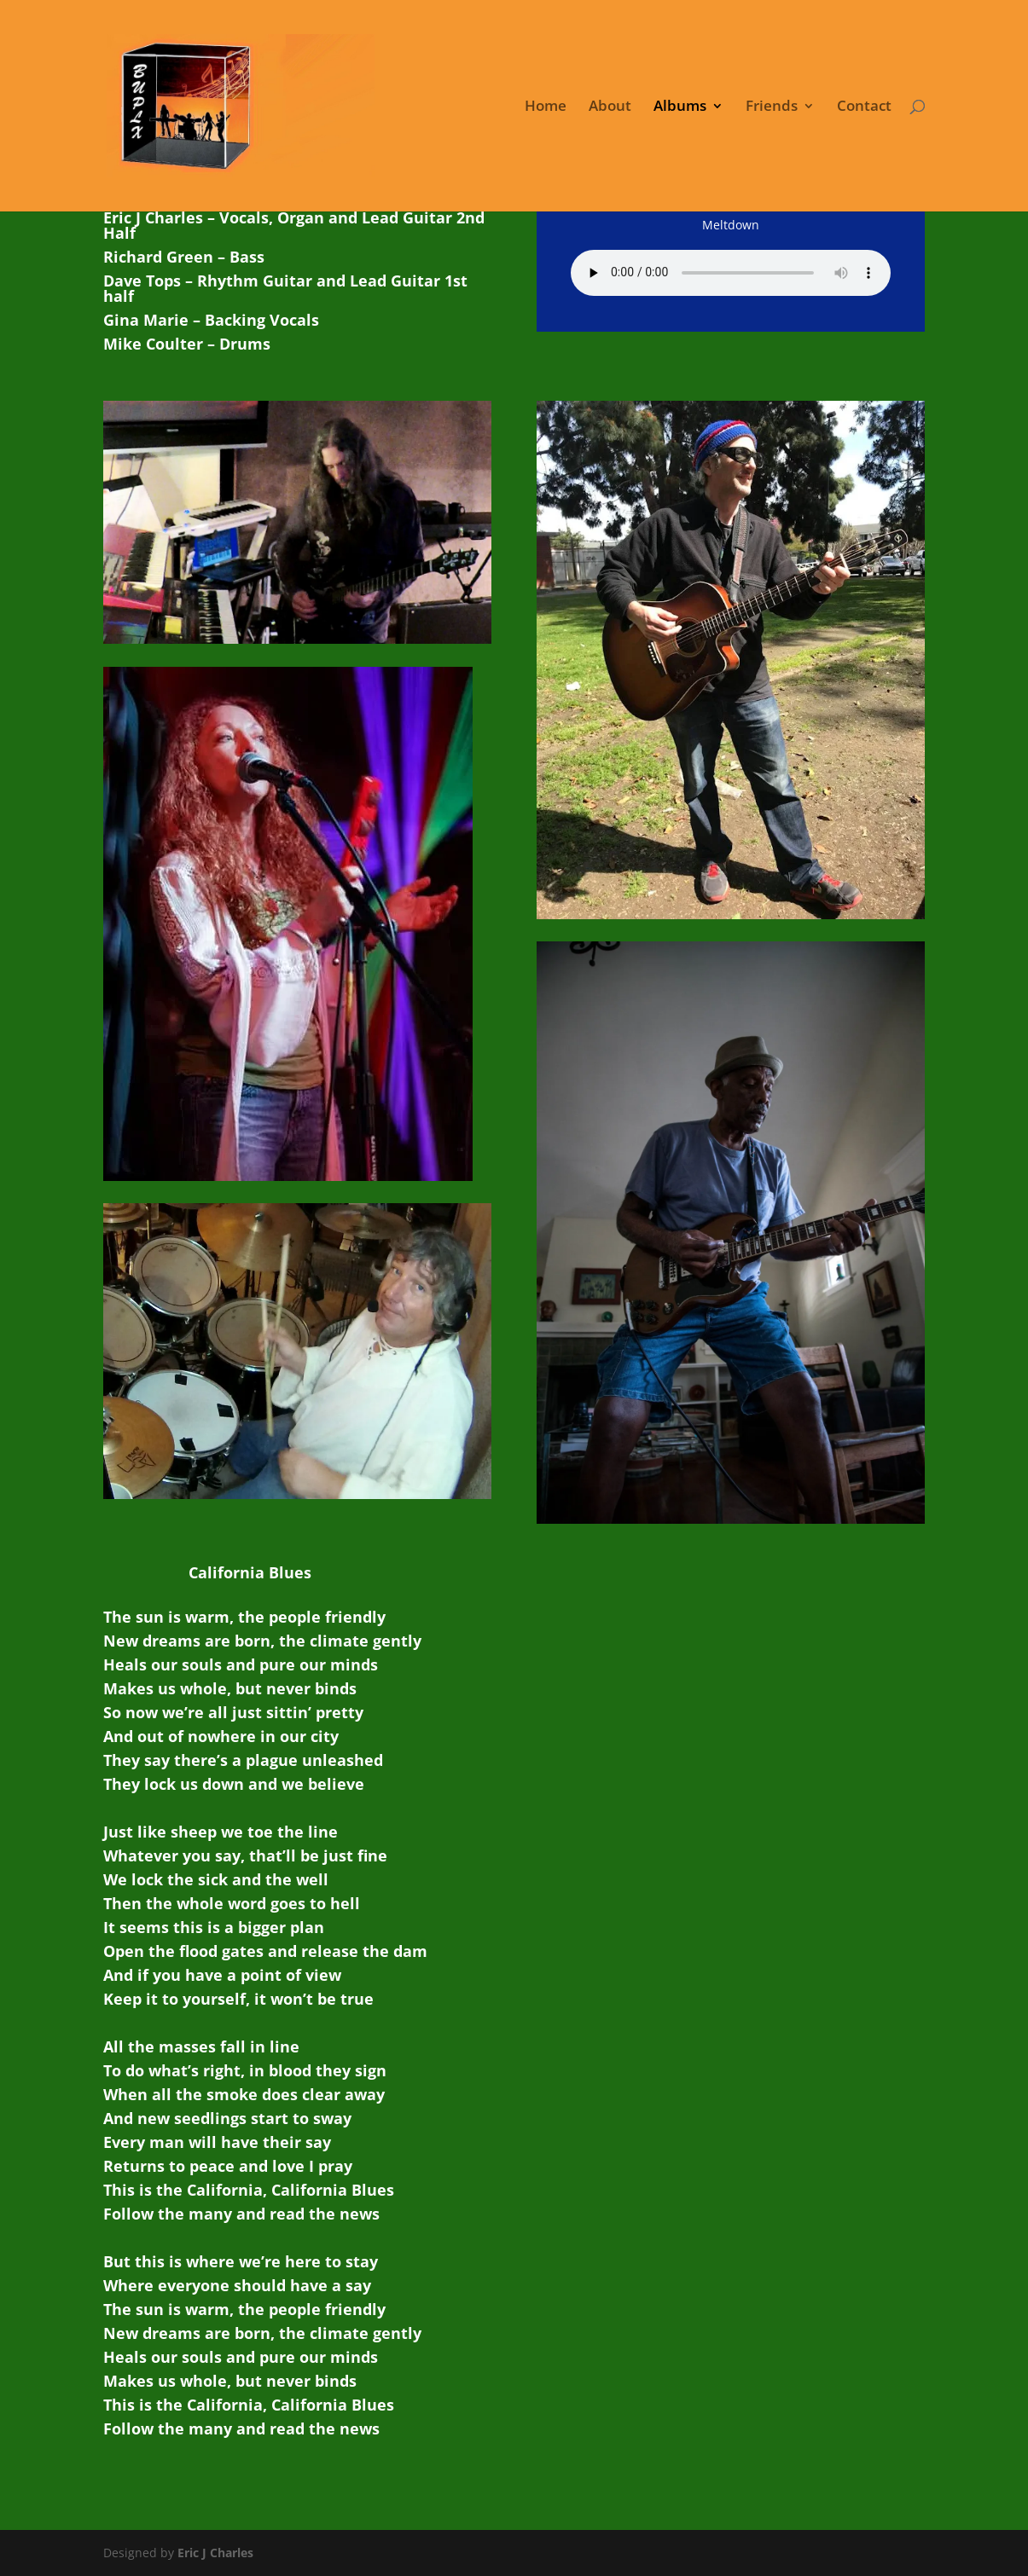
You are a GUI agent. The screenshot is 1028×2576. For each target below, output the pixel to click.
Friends (772, 107)
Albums (679, 107)
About (610, 107)
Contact (864, 107)
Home (545, 107)
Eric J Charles (213, 2552)
